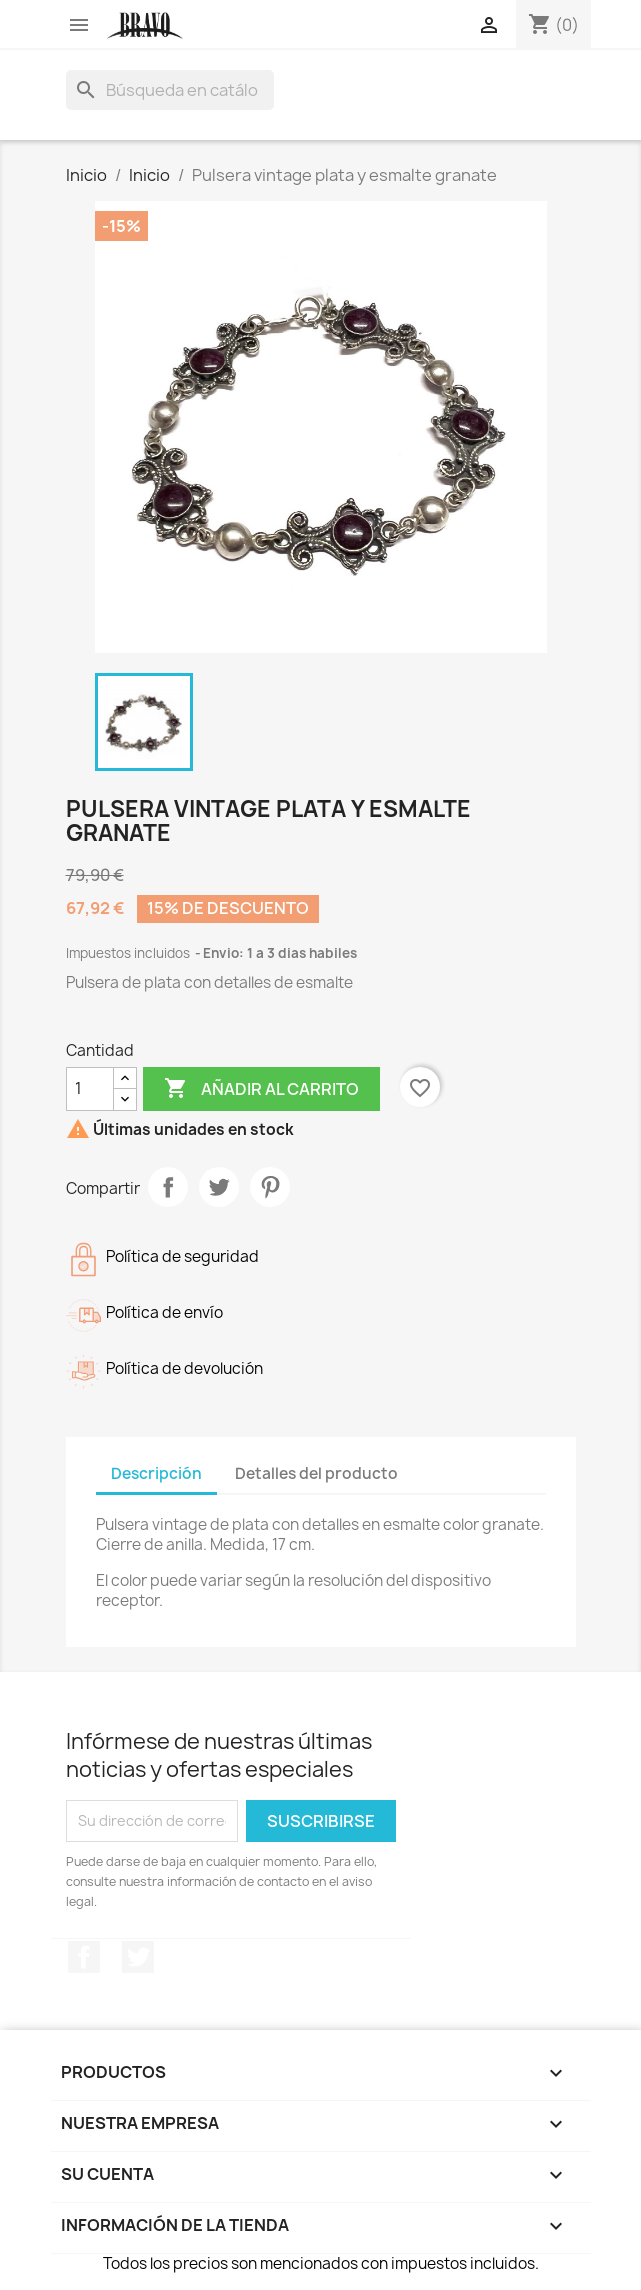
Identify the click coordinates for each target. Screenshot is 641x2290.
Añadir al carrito (261, 1089)
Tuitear (219, 1187)
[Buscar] (170, 90)
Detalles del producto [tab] (316, 1473)
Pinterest (270, 1187)
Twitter (138, 1957)
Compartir (168, 1187)
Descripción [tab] (156, 1473)
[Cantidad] (90, 1089)
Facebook (84, 1957)
